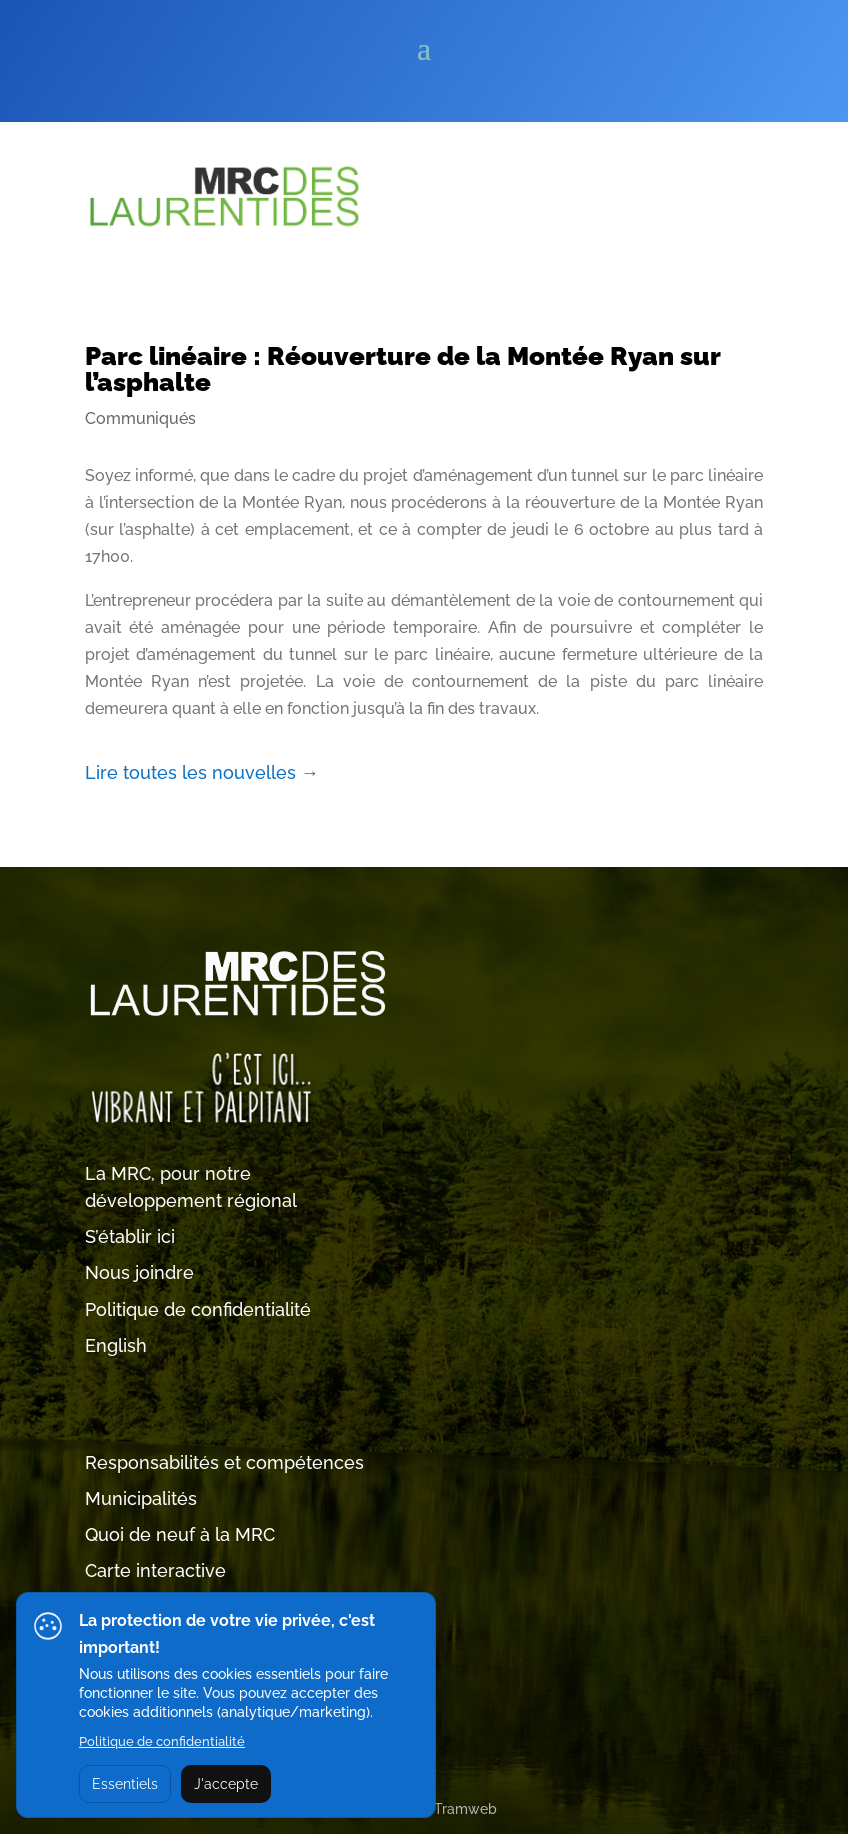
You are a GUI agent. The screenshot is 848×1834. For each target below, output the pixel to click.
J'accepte (226, 1784)
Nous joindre (139, 1272)
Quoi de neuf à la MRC (180, 1534)
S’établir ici (130, 1236)
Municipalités (141, 1498)
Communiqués (140, 418)
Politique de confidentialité (198, 1309)
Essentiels (125, 1784)
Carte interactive (155, 1570)
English (116, 1345)
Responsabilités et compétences (224, 1462)
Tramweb (465, 1809)
